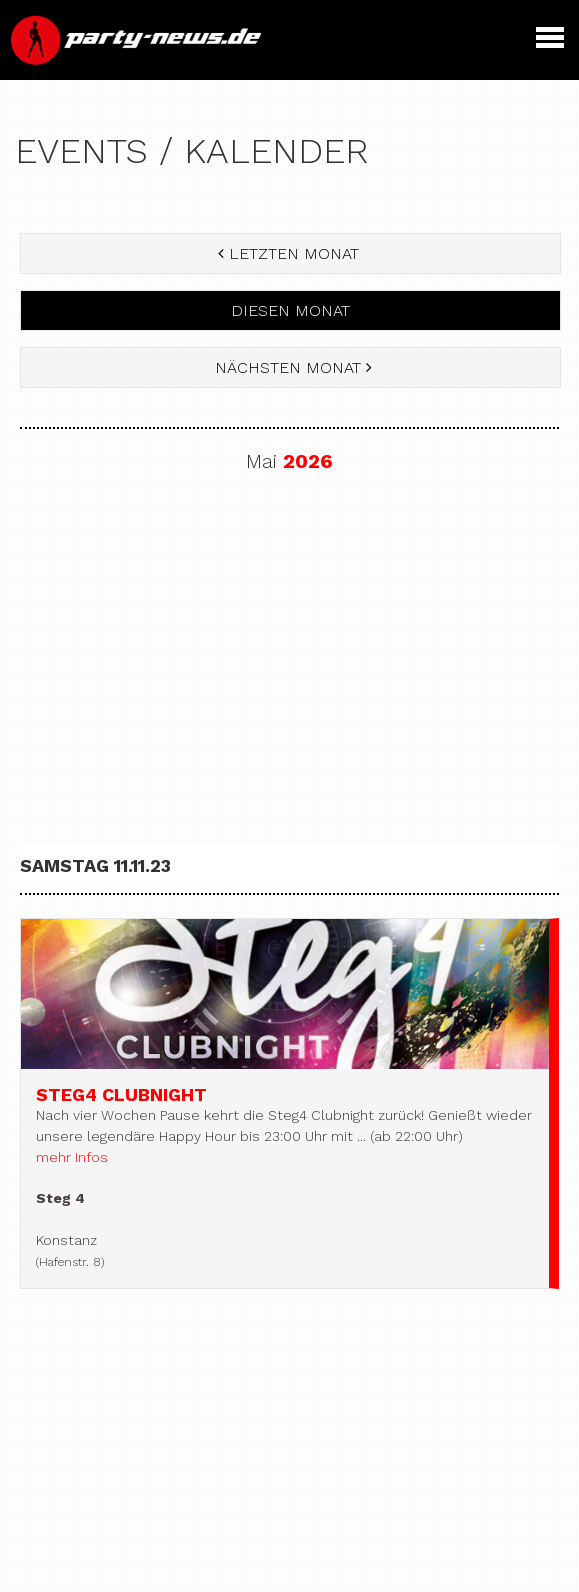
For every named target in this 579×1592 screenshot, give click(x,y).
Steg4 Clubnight (121, 1094)
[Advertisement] (289, 653)
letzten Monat (291, 253)
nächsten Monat (291, 367)
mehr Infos (72, 1157)
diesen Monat (290, 310)
